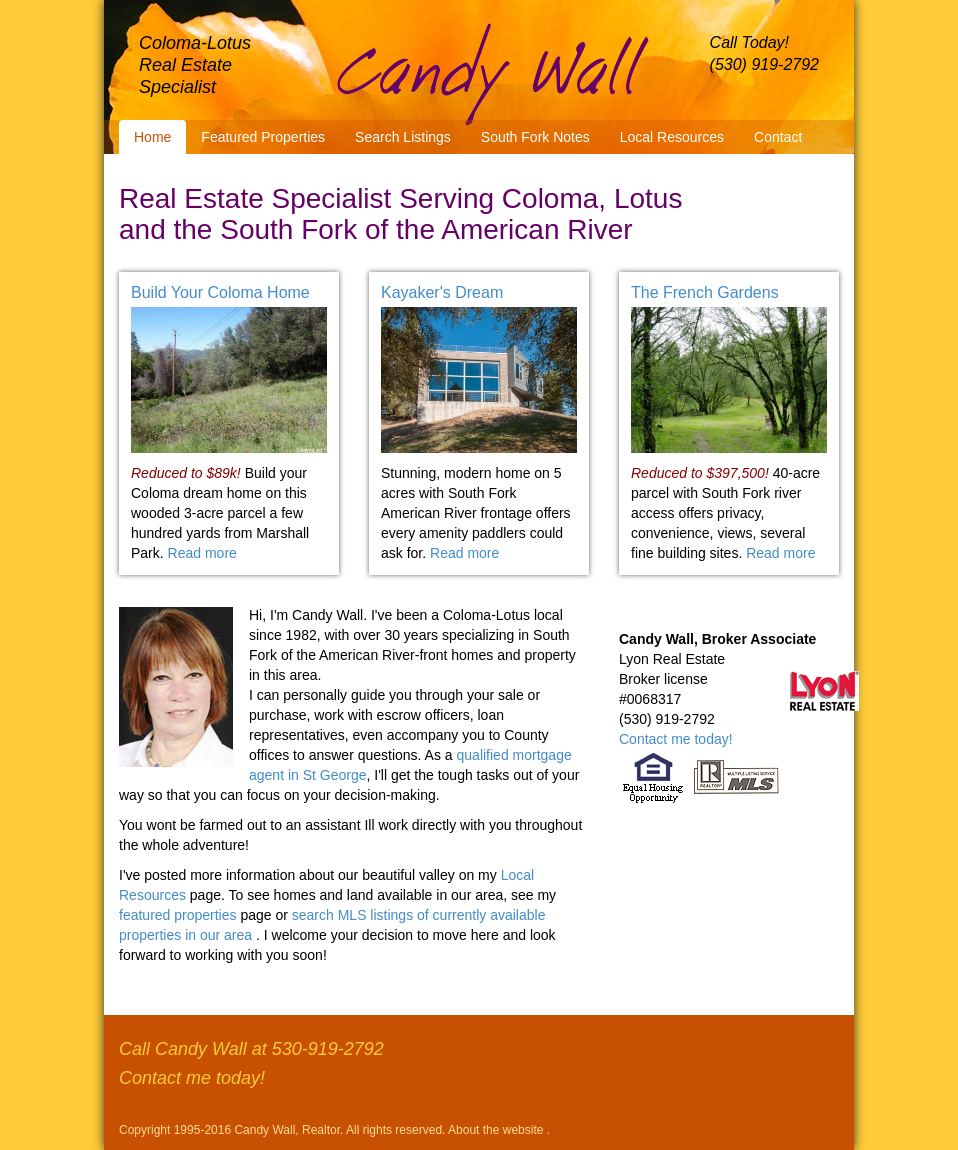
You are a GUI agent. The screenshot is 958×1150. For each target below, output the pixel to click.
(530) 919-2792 (764, 64)
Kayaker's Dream (442, 292)
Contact (778, 137)
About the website (497, 1130)
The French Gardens (705, 292)
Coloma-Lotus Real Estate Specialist (195, 65)
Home (152, 137)
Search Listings (403, 137)
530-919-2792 (328, 1049)
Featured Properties (263, 137)
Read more (202, 553)
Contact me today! (676, 739)
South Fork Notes (535, 137)
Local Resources (672, 137)
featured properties (179, 915)
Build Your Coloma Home (220, 292)
